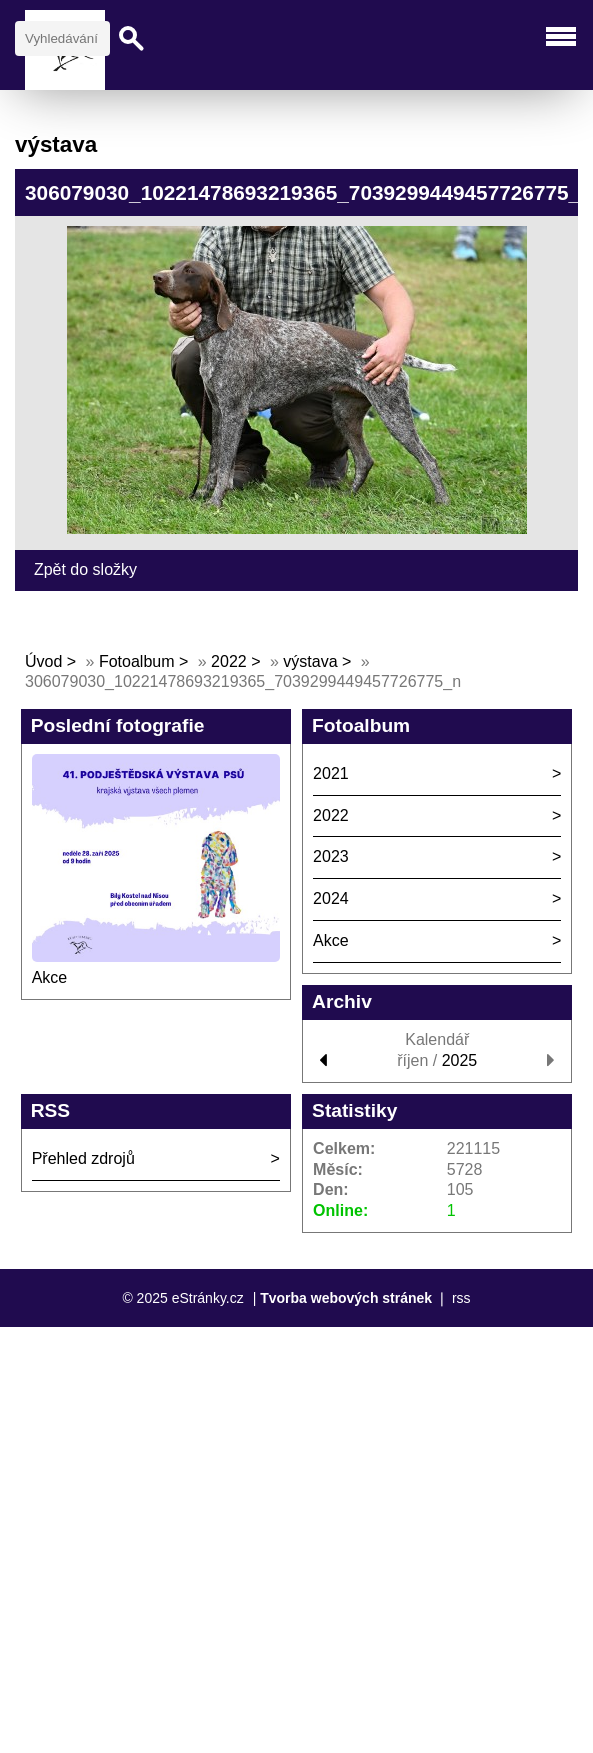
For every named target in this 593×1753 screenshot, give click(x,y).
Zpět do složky (85, 569)
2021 (331, 773)
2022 (229, 661)
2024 (331, 898)
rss (461, 1298)
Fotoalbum (137, 661)
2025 (460, 1060)
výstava (310, 661)
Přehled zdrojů (83, 1158)
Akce (50, 977)
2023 (331, 856)
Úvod (43, 661)
